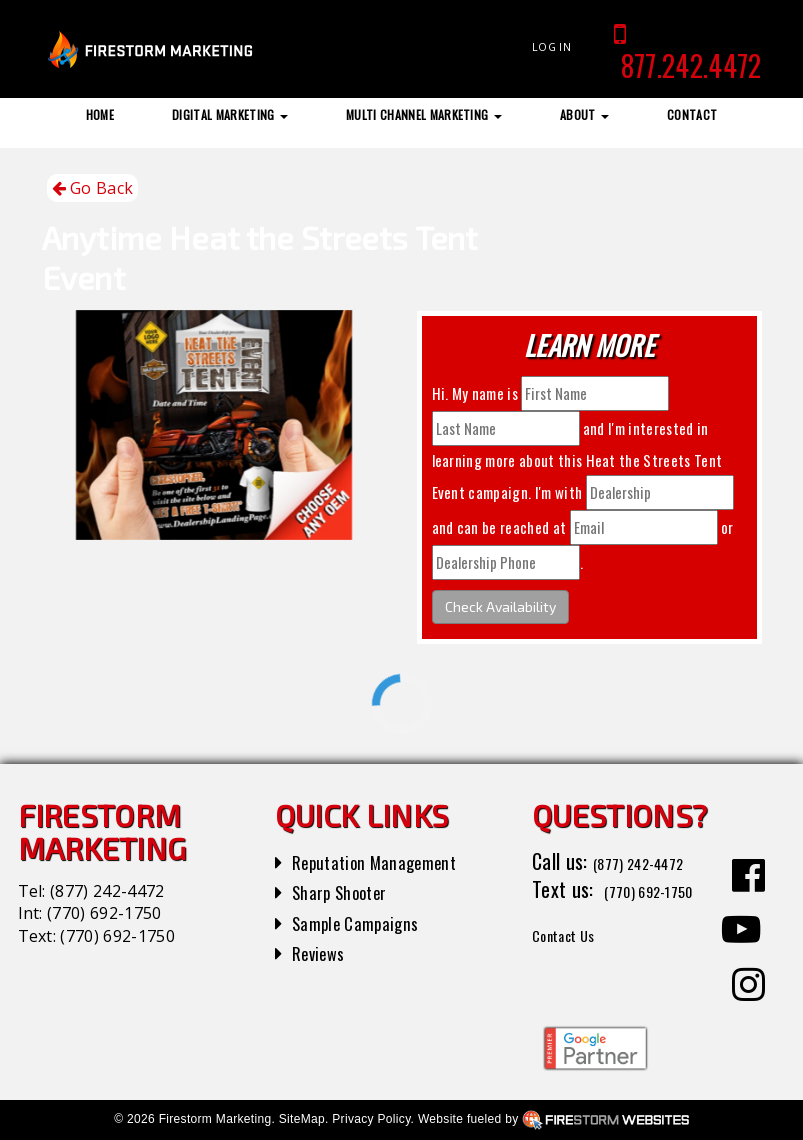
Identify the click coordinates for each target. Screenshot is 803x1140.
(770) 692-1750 (104, 913)
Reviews (323, 952)
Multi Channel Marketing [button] (424, 114)
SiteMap (302, 1119)
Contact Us (575, 961)
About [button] (584, 114)
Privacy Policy (371, 1119)
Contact (692, 114)
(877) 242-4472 (107, 891)
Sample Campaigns (365, 922)
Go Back (93, 188)
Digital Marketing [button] (230, 114)
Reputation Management (388, 861)
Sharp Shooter (348, 891)
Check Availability (500, 606)
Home (100, 114)
